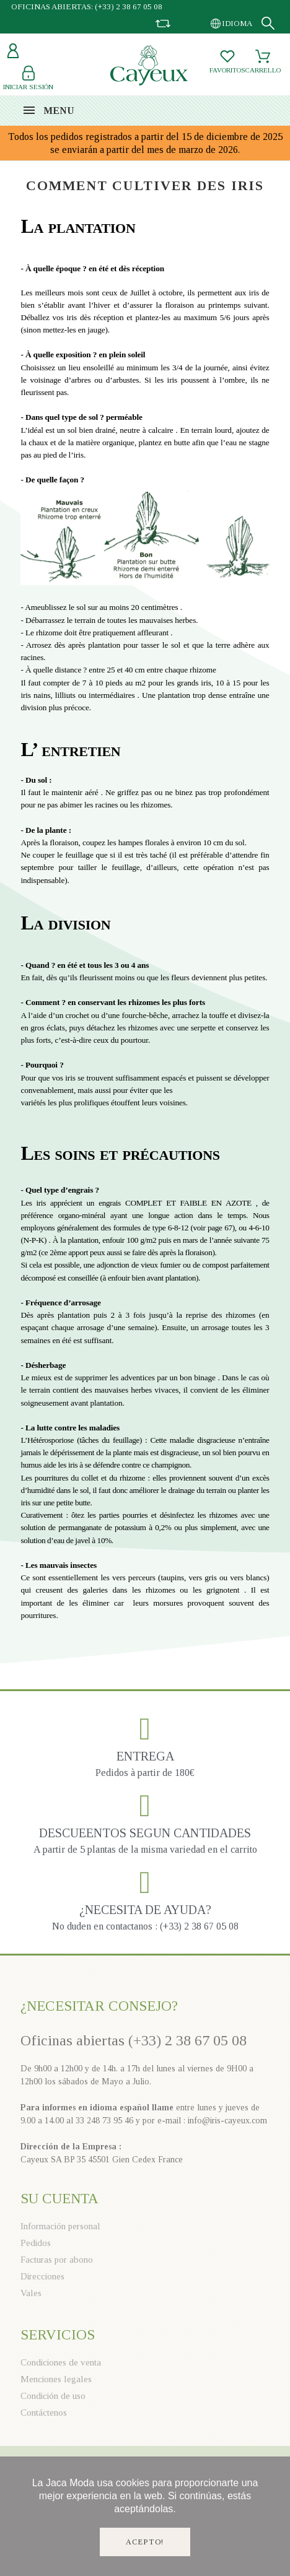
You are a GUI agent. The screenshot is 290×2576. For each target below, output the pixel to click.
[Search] (268, 23)
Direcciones (42, 2276)
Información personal (60, 2226)
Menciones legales (56, 2379)
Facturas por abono (56, 2260)
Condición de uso (53, 2396)
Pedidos (35, 2243)
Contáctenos (43, 2412)
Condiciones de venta (60, 2362)
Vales (31, 2293)
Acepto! (145, 2542)
